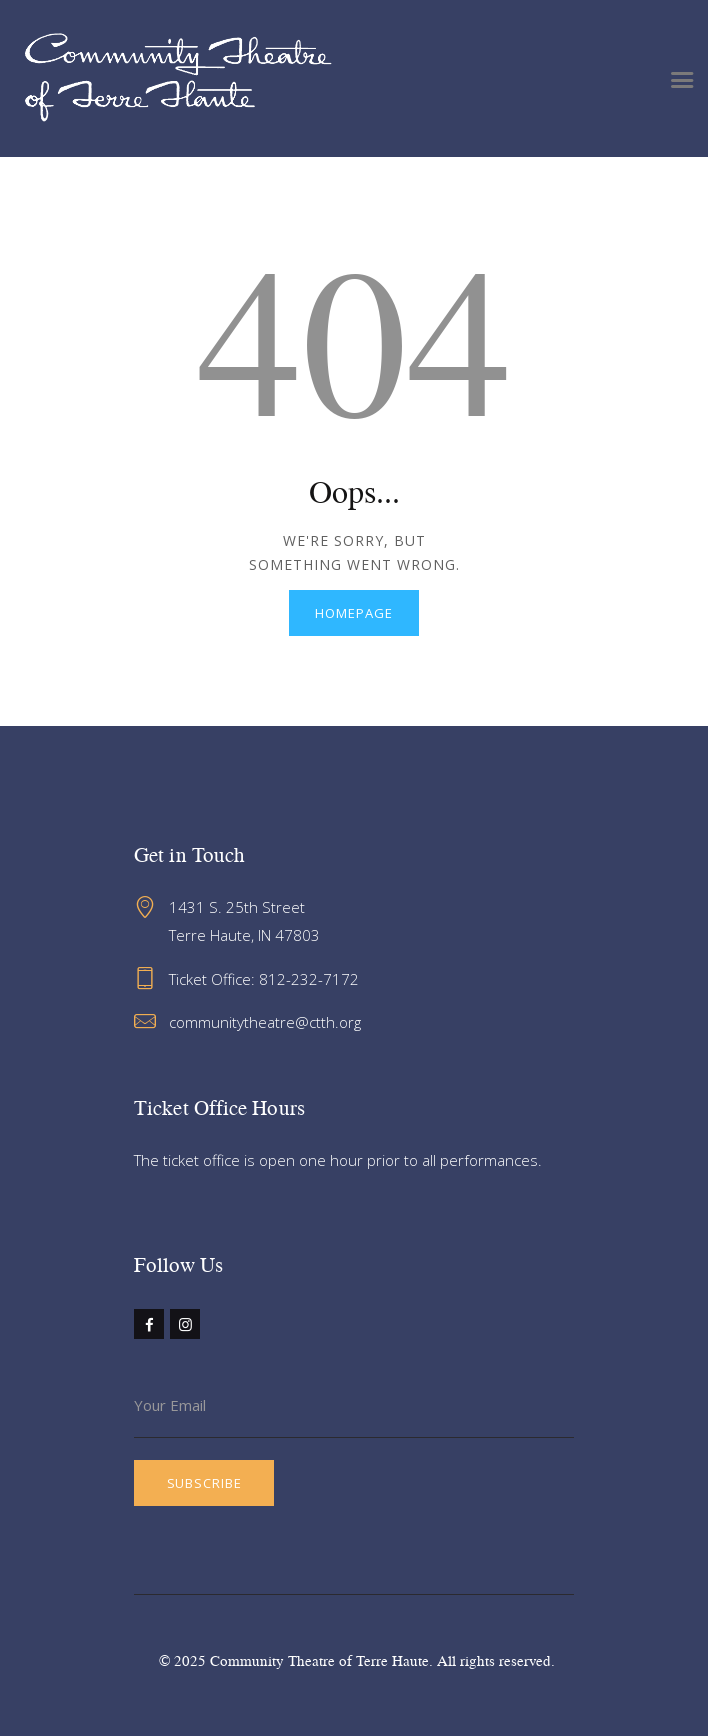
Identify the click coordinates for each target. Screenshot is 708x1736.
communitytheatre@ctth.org (265, 1022)
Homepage (353, 613)
